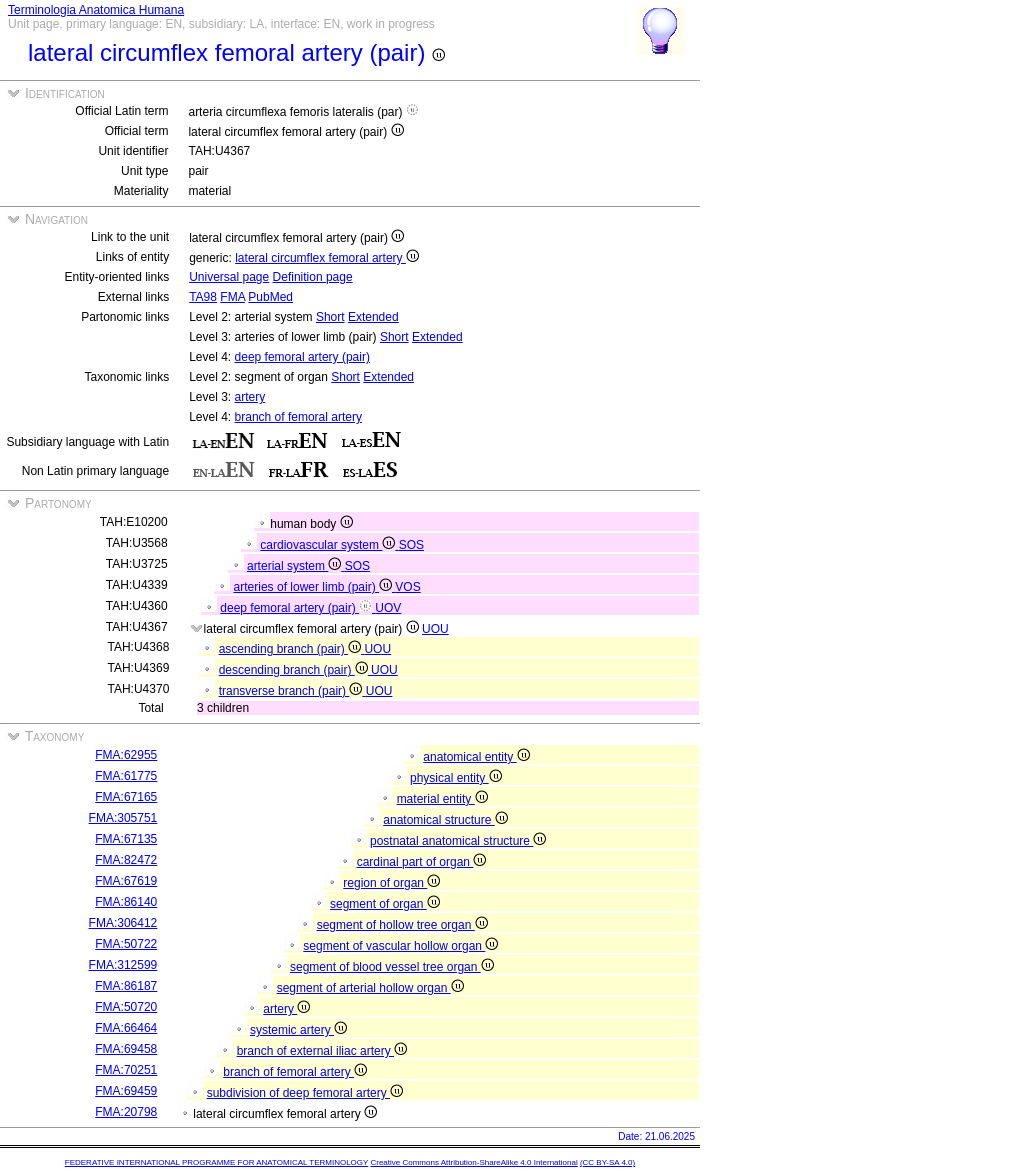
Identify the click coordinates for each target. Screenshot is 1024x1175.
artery (250, 397)
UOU (435, 629)
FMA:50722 (126, 944)
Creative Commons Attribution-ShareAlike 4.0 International (473, 1162)
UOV (388, 608)
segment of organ (385, 904)
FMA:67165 (126, 797)
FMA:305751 (123, 818)
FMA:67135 (126, 839)
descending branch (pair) (295, 670)
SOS (411, 545)
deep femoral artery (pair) (302, 357)
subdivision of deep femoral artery (305, 1093)
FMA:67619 (126, 881)
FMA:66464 (126, 1028)
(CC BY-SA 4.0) (607, 1162)
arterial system (296, 566)
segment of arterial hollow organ (370, 988)
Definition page (313, 277)
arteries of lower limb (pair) (315, 587)
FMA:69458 (126, 1049)
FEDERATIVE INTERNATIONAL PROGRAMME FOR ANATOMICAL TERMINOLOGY (216, 1162)
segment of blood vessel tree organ (392, 967)
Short (330, 317)
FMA (232, 297)
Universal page (229, 277)
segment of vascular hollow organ (400, 946)
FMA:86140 (126, 902)
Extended (373, 317)
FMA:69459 (126, 1091)
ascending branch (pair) (292, 649)
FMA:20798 (126, 1112)
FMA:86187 (126, 986)
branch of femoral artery (298, 417)
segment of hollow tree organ (402, 925)
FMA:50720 (126, 1007)
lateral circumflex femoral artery (327, 258)
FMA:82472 (126, 860)
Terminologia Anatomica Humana (96, 10)
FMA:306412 (123, 923)
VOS (407, 587)
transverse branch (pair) (292, 691)
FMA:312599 (123, 965)
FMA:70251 (126, 1070)
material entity (442, 799)
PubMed (270, 297)
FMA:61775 (126, 776)
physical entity (456, 778)
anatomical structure (445, 820)
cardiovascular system (329, 545)
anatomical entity (476, 757)
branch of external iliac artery (322, 1051)
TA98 (203, 297)
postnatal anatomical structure (458, 841)
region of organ (391, 883)
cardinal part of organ (422, 862)
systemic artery (298, 1030)
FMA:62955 (126, 755)
